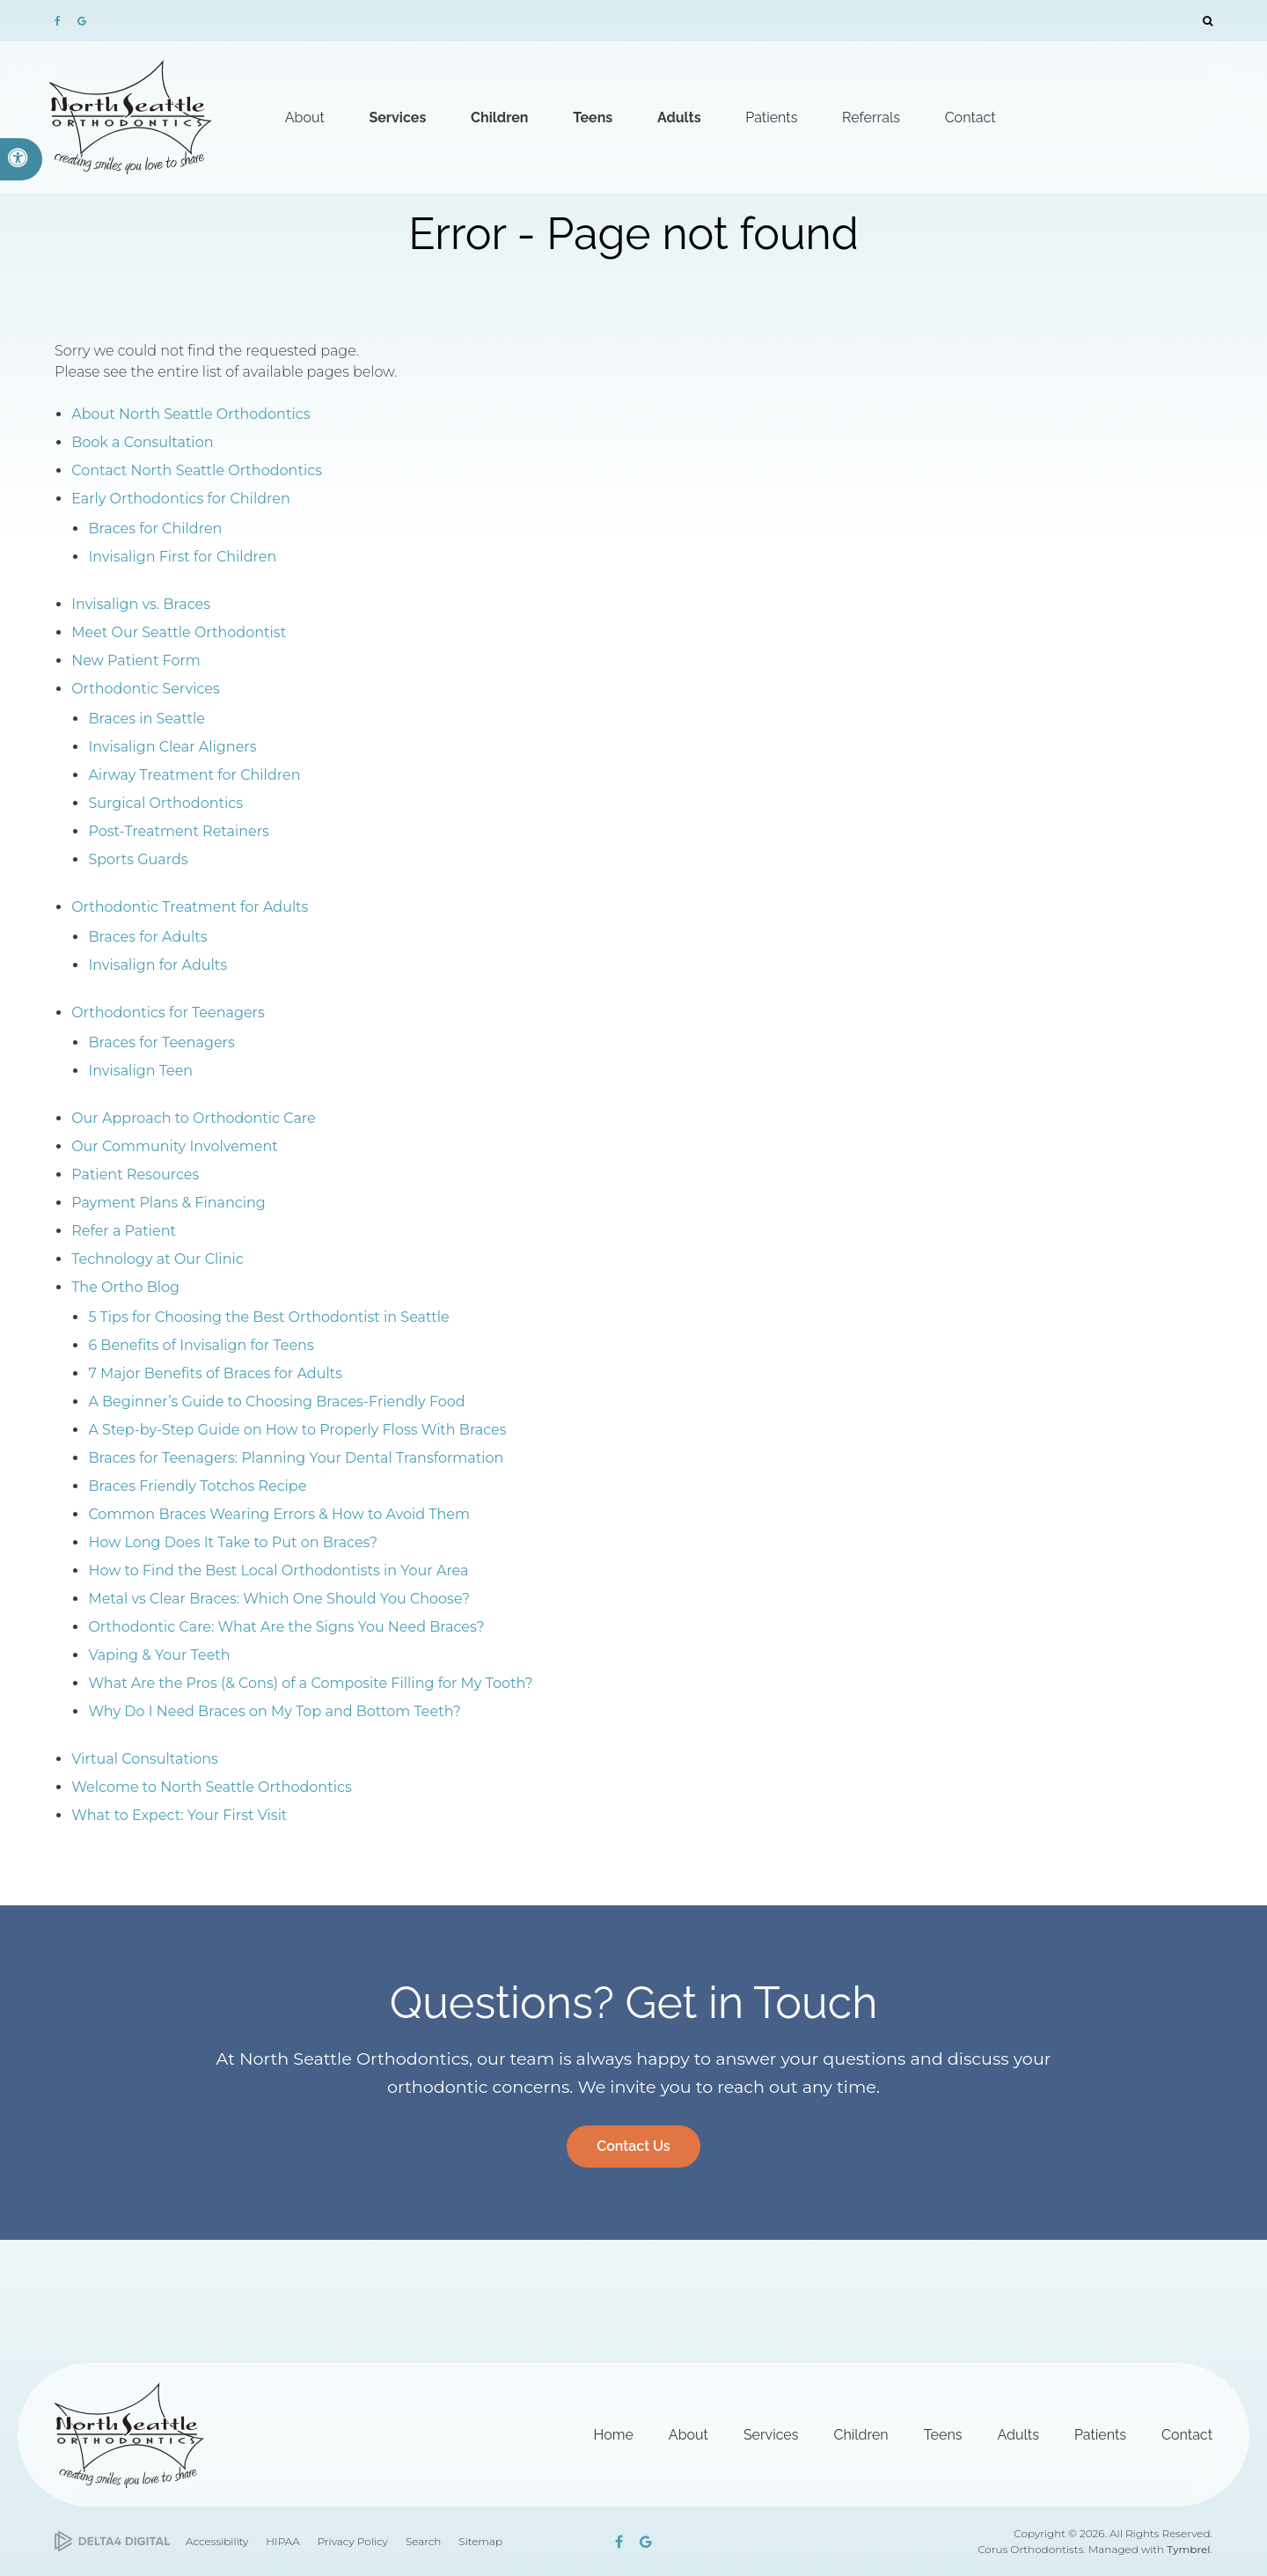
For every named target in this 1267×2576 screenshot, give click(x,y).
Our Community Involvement (174, 1146)
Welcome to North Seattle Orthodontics (211, 1787)
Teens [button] (592, 117)
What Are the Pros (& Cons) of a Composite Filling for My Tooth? (310, 1683)
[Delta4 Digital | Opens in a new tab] (112, 2541)
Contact (1186, 2434)
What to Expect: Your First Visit (179, 1815)
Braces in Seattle (146, 718)
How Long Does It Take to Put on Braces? (232, 1542)
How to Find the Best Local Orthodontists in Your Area (278, 1570)
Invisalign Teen (140, 1070)
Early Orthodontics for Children (180, 498)
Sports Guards (137, 859)
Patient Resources (135, 1174)
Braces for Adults (147, 936)
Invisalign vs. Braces (140, 604)
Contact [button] (970, 117)
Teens (943, 2434)
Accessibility (217, 2541)
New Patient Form (136, 660)
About (688, 2434)
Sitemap (480, 2541)
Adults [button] (679, 117)
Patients (1100, 2434)
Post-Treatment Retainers (178, 831)
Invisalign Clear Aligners (172, 746)
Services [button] (397, 117)
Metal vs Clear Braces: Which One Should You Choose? (279, 1598)
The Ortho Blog (125, 1287)
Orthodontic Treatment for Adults (189, 907)
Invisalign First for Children (182, 556)
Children (860, 2434)
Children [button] (499, 117)
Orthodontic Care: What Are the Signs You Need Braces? (286, 1626)
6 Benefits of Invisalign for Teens (200, 1345)
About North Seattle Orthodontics (190, 414)
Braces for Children (155, 528)
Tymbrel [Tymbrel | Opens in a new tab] (1188, 2549)
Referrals (871, 117)
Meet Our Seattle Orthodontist (178, 632)
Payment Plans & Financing (168, 1202)
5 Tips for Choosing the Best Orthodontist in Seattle (268, 1317)
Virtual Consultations (144, 1758)
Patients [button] (771, 117)
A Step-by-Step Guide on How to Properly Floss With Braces (297, 1429)
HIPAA (282, 2541)
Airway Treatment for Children (194, 775)
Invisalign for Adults (157, 965)
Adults (1017, 2434)
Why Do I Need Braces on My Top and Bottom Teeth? (274, 1711)
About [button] (305, 117)
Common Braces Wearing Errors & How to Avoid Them (279, 1514)
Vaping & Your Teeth (159, 1655)
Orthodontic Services (145, 688)
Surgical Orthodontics (165, 803)
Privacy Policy (353, 2541)
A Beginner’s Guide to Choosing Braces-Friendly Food (276, 1401)
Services (771, 2434)
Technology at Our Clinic (157, 1259)
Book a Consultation (142, 442)
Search (423, 2541)
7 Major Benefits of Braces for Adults (215, 1373)
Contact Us (633, 2146)
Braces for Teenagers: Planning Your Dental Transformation (295, 1457)
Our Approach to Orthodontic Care (193, 1118)
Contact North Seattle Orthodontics (196, 470)
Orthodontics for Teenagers (168, 1012)
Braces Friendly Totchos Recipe (197, 1486)
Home (614, 2434)
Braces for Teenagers (161, 1042)
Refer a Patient (123, 1230)
